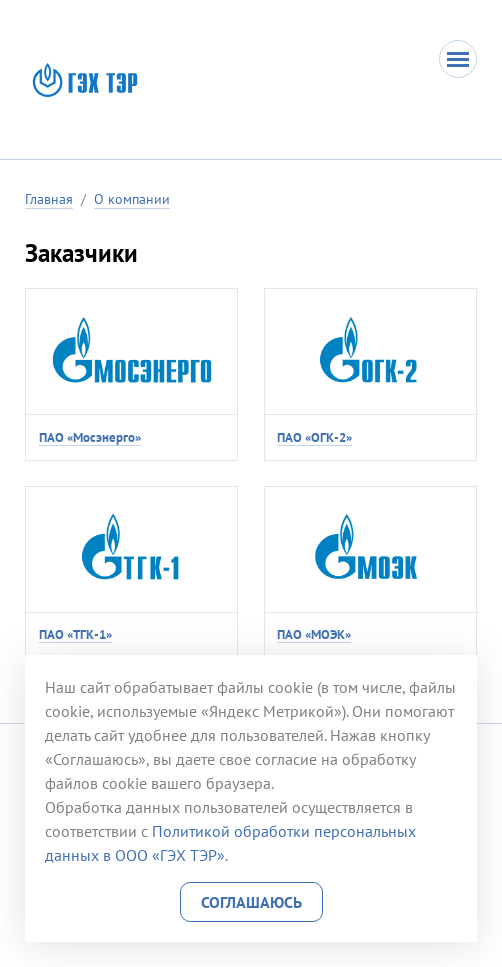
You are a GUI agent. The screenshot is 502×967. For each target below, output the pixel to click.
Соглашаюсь (251, 902)
